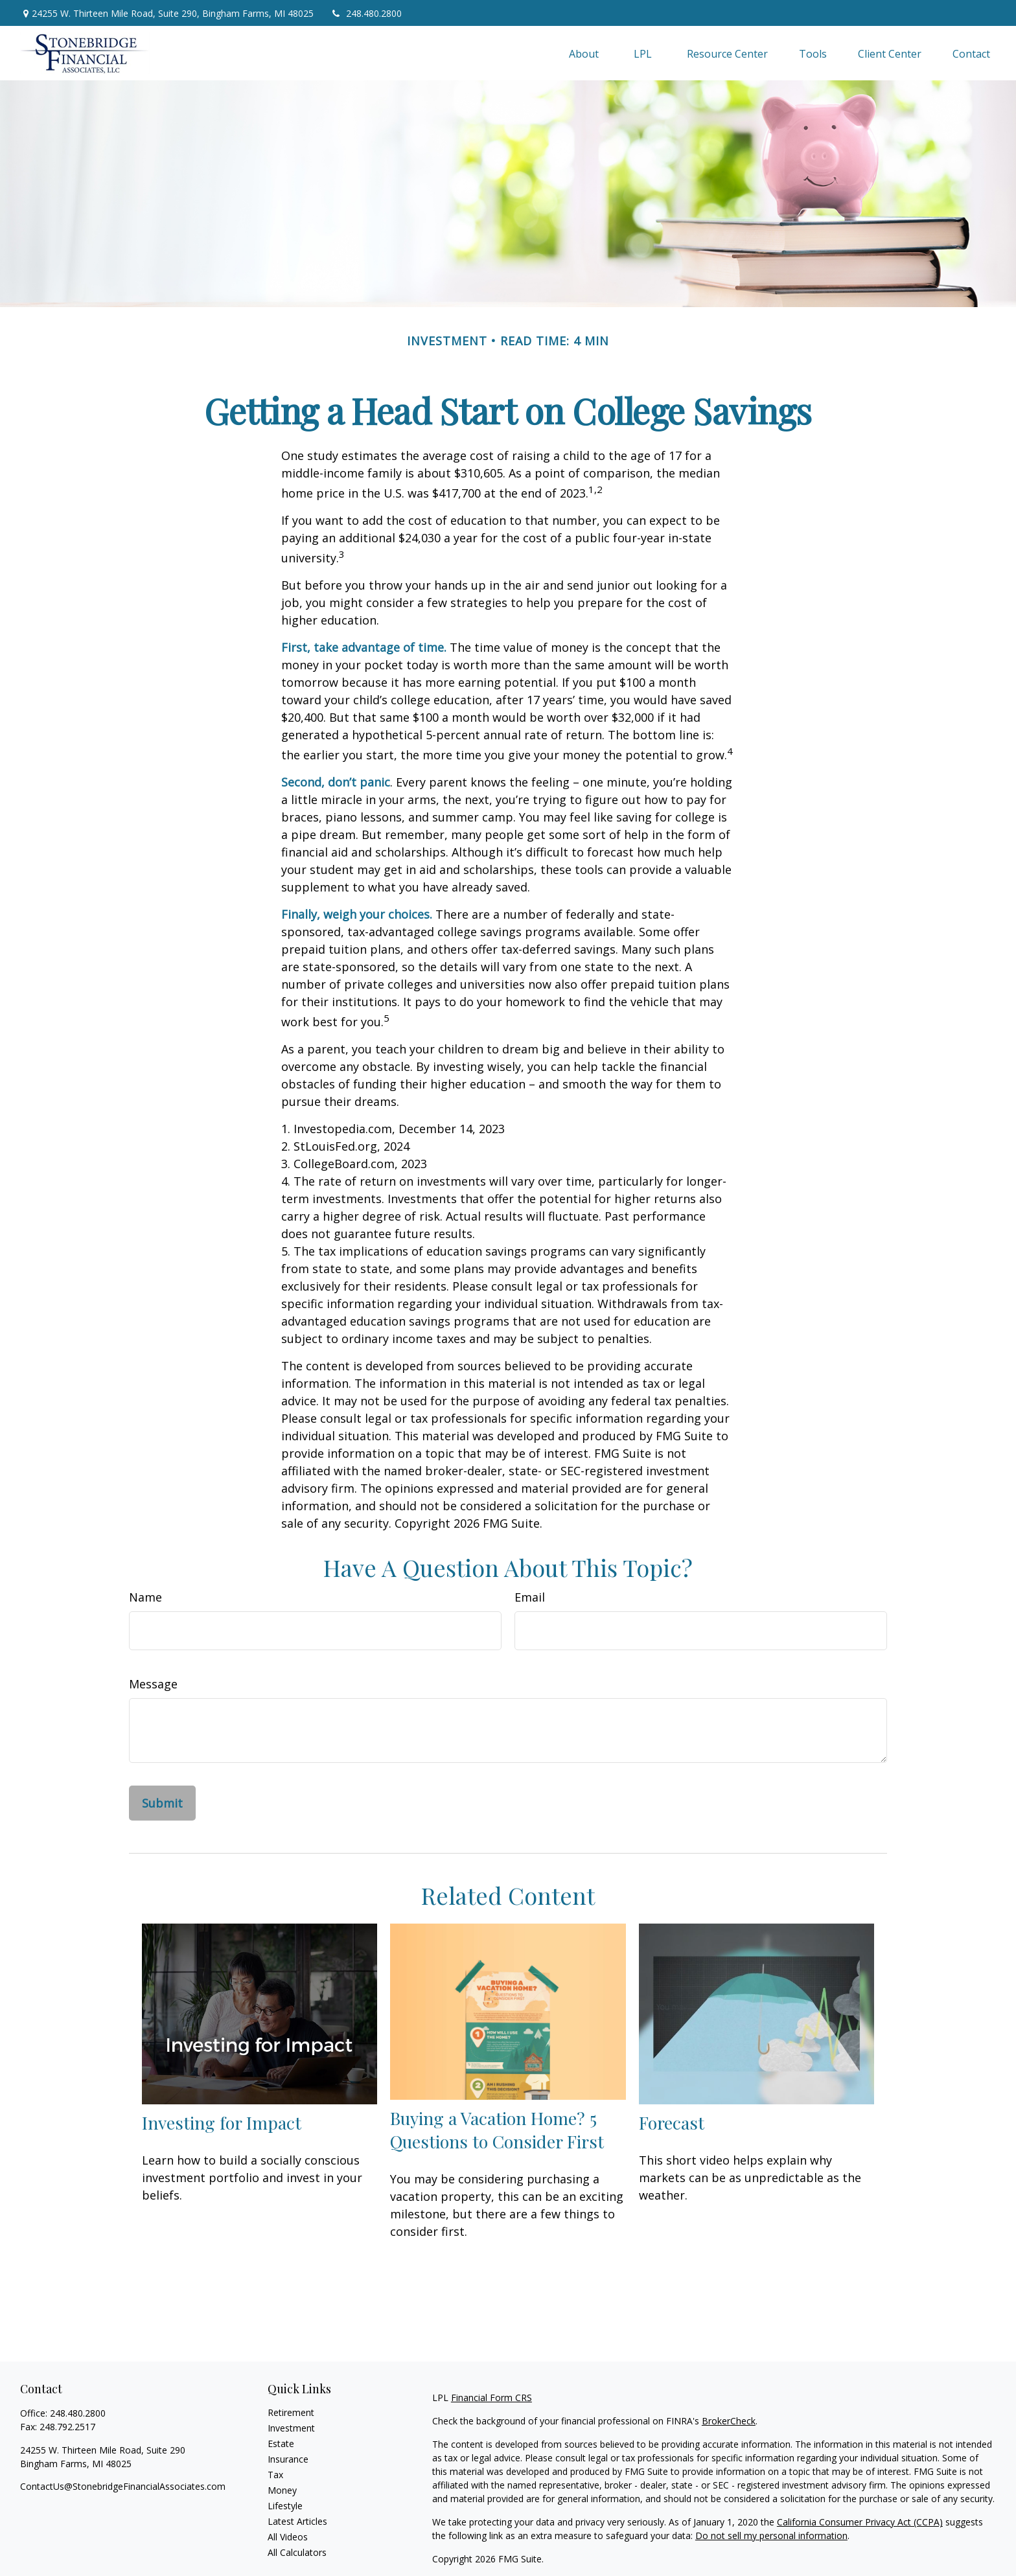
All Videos (288, 2537)
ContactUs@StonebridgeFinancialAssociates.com (122, 2486)
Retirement (291, 2412)
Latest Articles (297, 2521)
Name (145, 1597)
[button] (584, 53)
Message (153, 1684)
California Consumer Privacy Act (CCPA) (860, 2522)
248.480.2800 (366, 13)
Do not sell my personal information (771, 2535)
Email (529, 1597)
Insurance (288, 2459)
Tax (275, 2474)
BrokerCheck (729, 2421)
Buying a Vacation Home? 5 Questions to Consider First (497, 2129)
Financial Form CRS (491, 2397)
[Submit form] (162, 1803)
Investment (291, 2428)
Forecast (671, 2122)
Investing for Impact (221, 2122)
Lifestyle (285, 2506)
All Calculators (297, 2552)
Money (282, 2490)
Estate (281, 2443)
